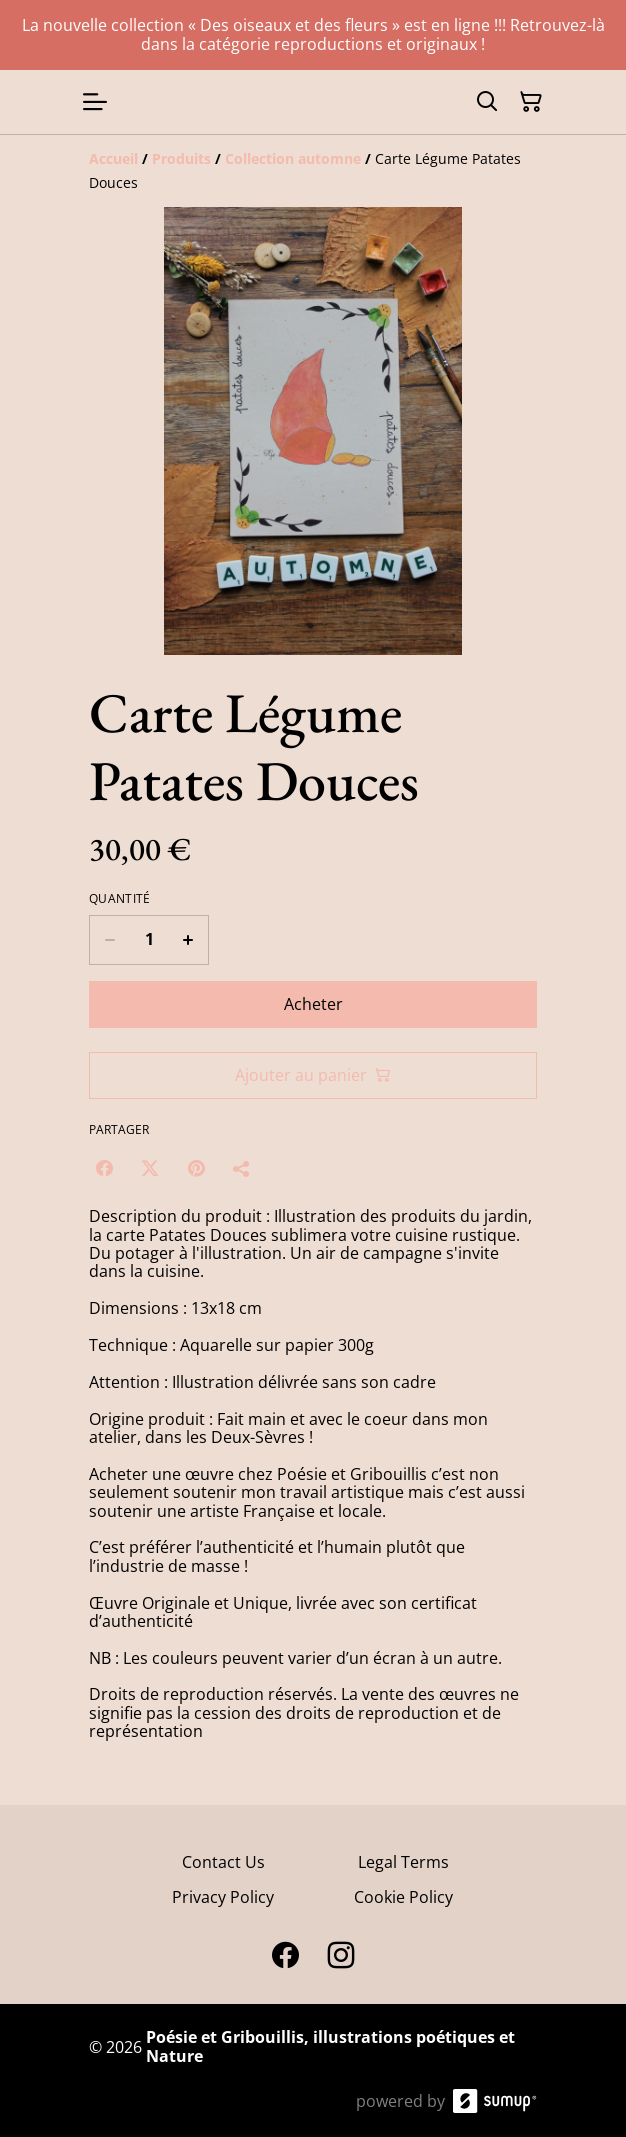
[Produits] (181, 158)
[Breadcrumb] (313, 171)
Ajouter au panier (313, 1075)
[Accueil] (113, 158)
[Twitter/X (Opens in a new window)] (150, 1168)
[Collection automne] (293, 158)
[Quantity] (149, 940)
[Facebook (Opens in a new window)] (104, 1168)
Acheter (313, 1004)
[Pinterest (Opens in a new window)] (196, 1168)
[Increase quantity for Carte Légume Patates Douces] (188, 940)
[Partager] (242, 1168)
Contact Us (223, 1862)
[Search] (487, 102)
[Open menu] (95, 102)
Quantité (119, 899)
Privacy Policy (223, 1897)
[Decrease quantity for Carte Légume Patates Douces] (109, 940)
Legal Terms (403, 1862)
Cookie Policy (403, 1897)
